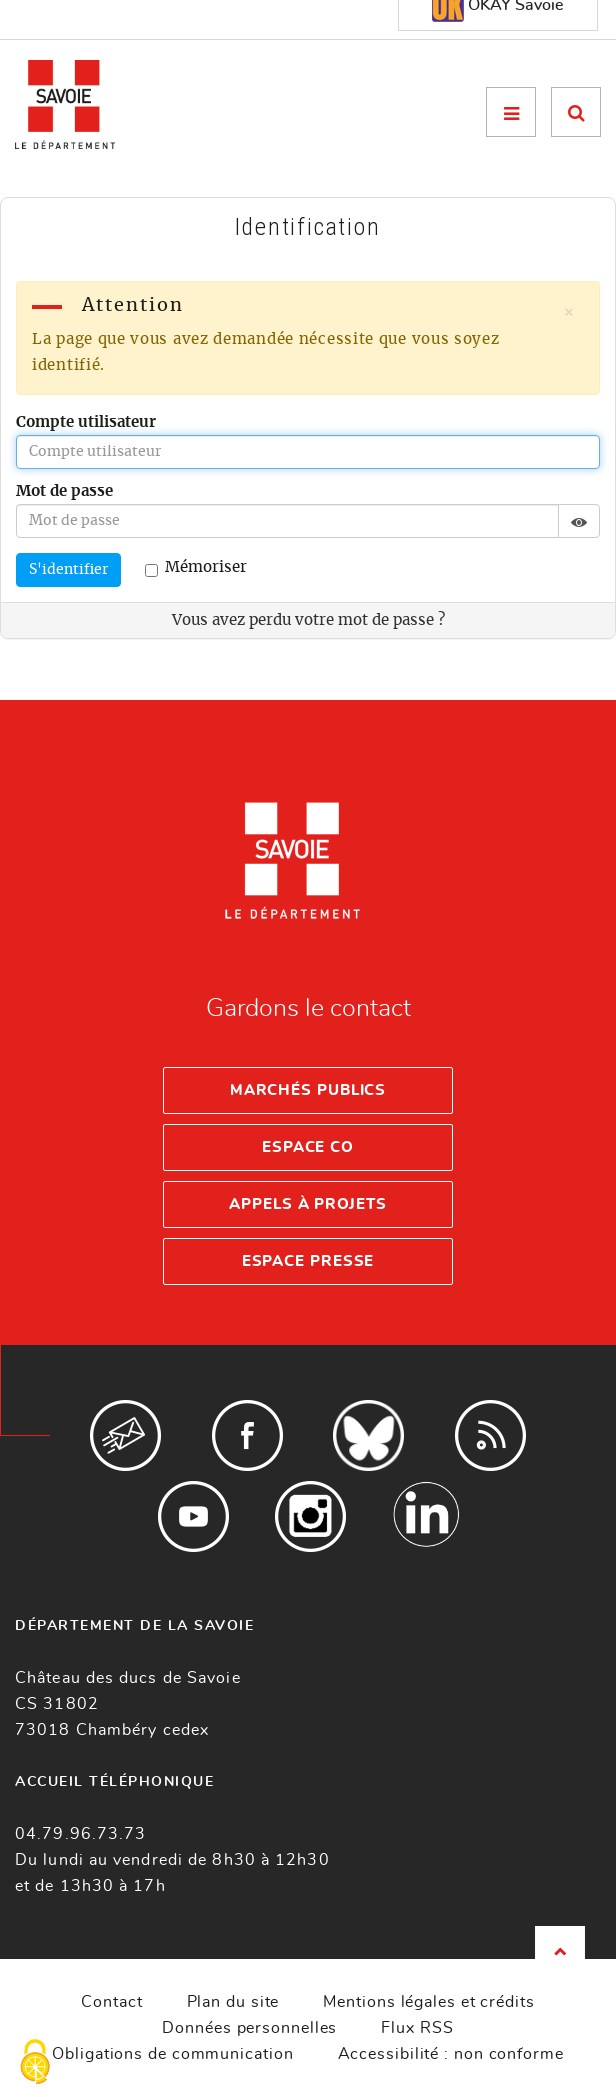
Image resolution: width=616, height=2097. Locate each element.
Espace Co (308, 1147)
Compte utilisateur (86, 422)
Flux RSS (417, 2028)
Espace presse (308, 1261)
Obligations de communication (172, 2054)
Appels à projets (307, 1204)
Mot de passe (64, 491)
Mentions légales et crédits (428, 2002)
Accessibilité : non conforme (451, 2054)
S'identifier (68, 570)
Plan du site (233, 2002)
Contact (111, 2002)
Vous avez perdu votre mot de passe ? (308, 620)
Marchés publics (308, 1090)
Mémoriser (196, 568)
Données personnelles (249, 2028)
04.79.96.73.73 (80, 1834)
